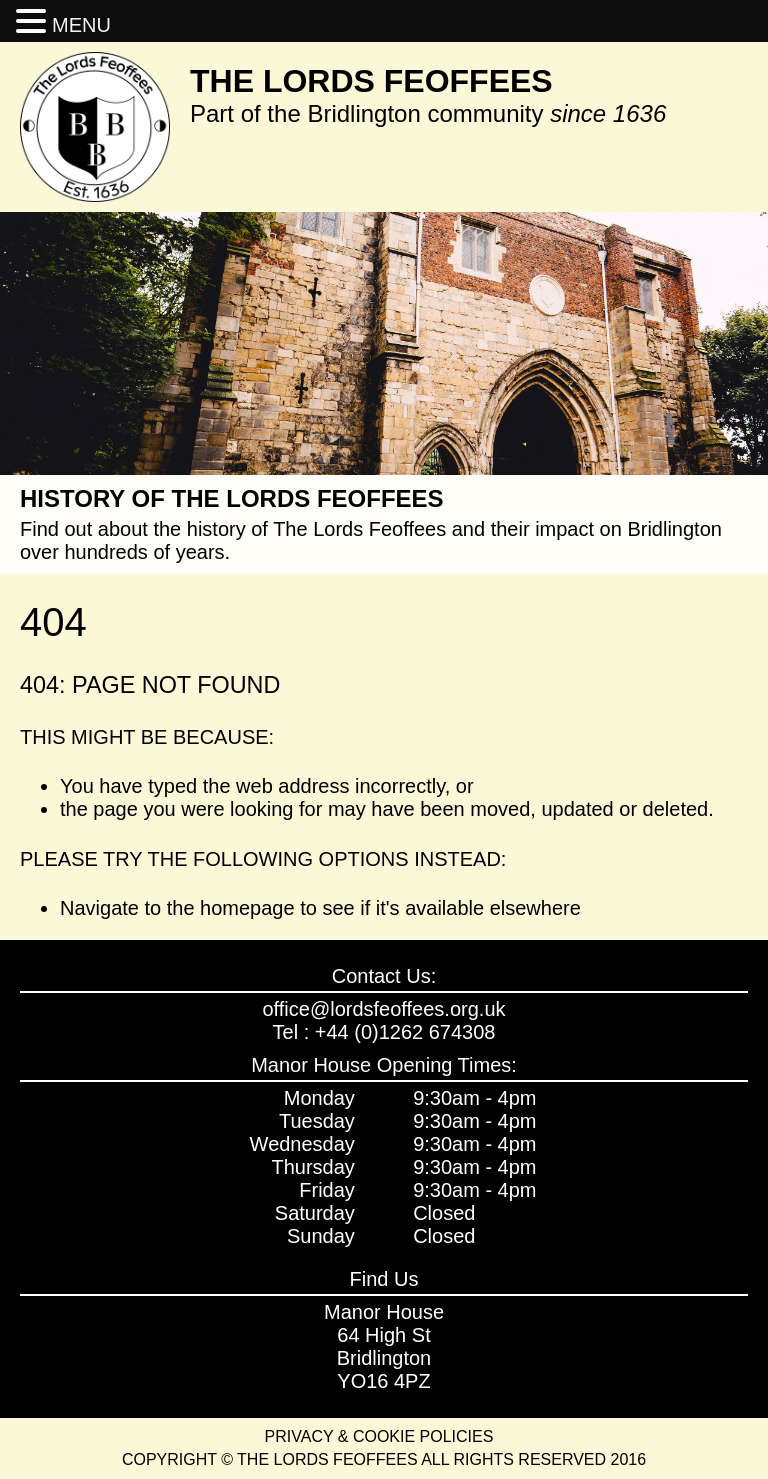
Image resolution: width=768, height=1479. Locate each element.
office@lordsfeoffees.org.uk (383, 1009)
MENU (81, 25)
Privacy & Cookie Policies (379, 1436)
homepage (247, 908)
